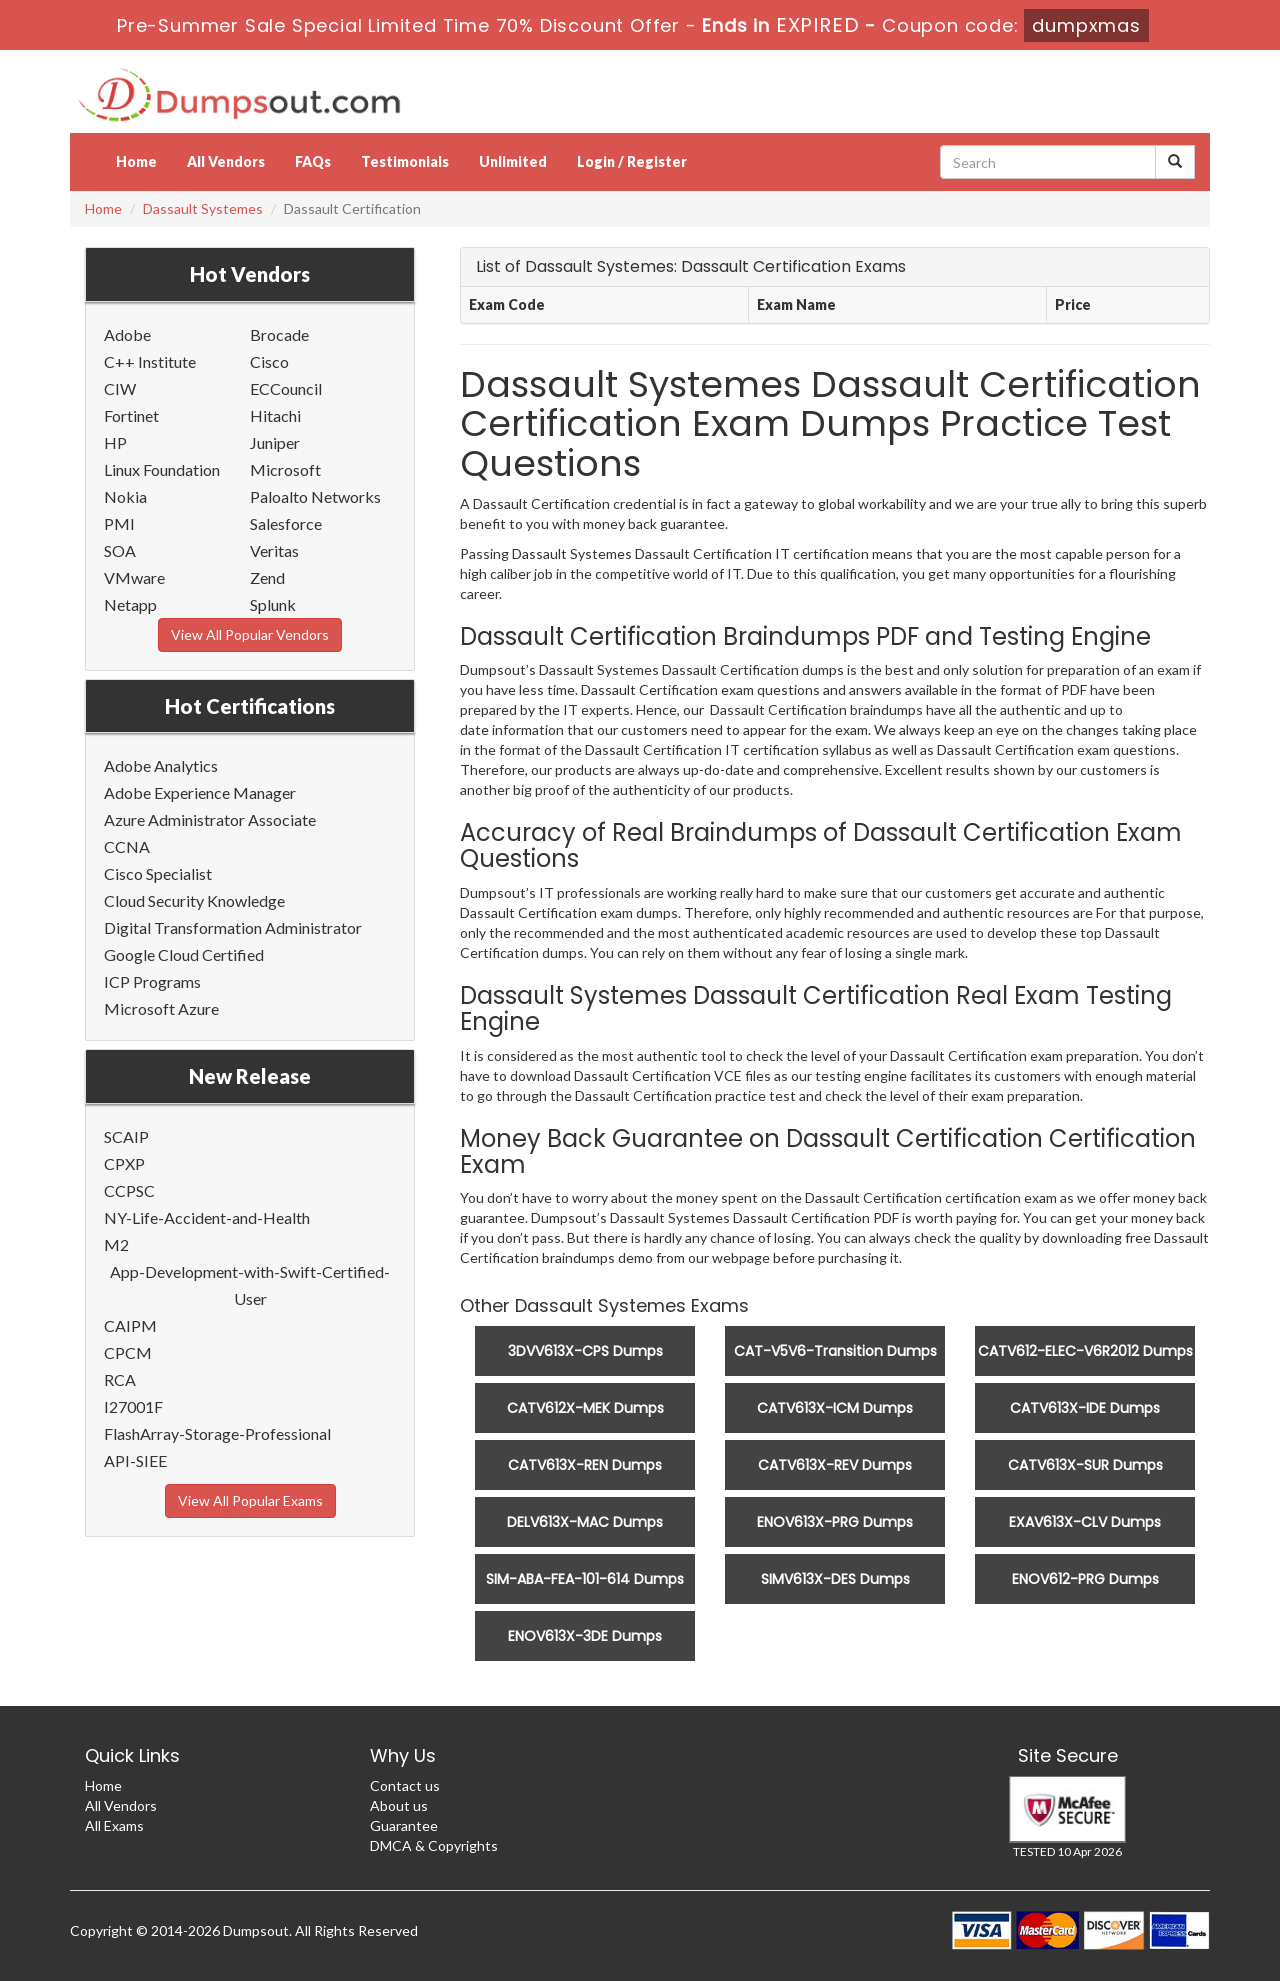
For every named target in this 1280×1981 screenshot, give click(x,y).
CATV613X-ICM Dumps (835, 1408)
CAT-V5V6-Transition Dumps (835, 1351)
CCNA (127, 846)
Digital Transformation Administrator (233, 927)
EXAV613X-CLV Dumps (1085, 1522)
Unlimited (513, 161)
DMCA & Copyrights (434, 1845)
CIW (120, 388)
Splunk (273, 604)
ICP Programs (152, 981)
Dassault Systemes (203, 208)
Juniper (275, 442)
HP (115, 442)
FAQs (313, 161)
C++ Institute (150, 361)
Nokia (125, 496)
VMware (134, 577)
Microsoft (285, 469)
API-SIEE (135, 1460)
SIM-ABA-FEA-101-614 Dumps (585, 1579)
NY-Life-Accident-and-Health (207, 1217)
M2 (116, 1244)
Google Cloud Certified (184, 954)
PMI (119, 523)
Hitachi (275, 415)
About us (399, 1805)
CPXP (124, 1163)
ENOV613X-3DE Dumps (585, 1636)
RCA (120, 1379)
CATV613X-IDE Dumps (1085, 1408)
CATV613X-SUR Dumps (1085, 1465)
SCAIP (126, 1136)
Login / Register (632, 161)
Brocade (279, 334)
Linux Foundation (162, 469)
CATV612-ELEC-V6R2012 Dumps (1085, 1351)
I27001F (133, 1406)
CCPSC (129, 1190)
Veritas (274, 550)
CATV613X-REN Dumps (585, 1465)
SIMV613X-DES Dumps (835, 1579)
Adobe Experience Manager (200, 792)
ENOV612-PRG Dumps (1085, 1579)
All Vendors (226, 161)
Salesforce (286, 523)
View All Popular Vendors (250, 634)
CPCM (128, 1352)
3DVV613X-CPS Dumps (585, 1351)
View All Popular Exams (250, 1500)
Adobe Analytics (161, 765)
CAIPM (130, 1325)
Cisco (269, 361)
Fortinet (131, 415)
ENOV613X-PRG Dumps (835, 1522)
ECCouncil (286, 388)
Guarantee (404, 1825)
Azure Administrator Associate (210, 819)
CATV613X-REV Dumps (835, 1465)
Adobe (127, 334)
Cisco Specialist (158, 873)
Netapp (130, 604)
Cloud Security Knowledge (194, 900)
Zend (267, 577)
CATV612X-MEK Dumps (585, 1408)
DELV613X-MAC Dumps (585, 1522)
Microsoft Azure (161, 1008)
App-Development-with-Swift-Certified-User (250, 1285)
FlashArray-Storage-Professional (217, 1433)
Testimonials (405, 161)
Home (136, 161)
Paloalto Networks (315, 496)
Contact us (405, 1785)
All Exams (114, 1825)
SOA (120, 550)
